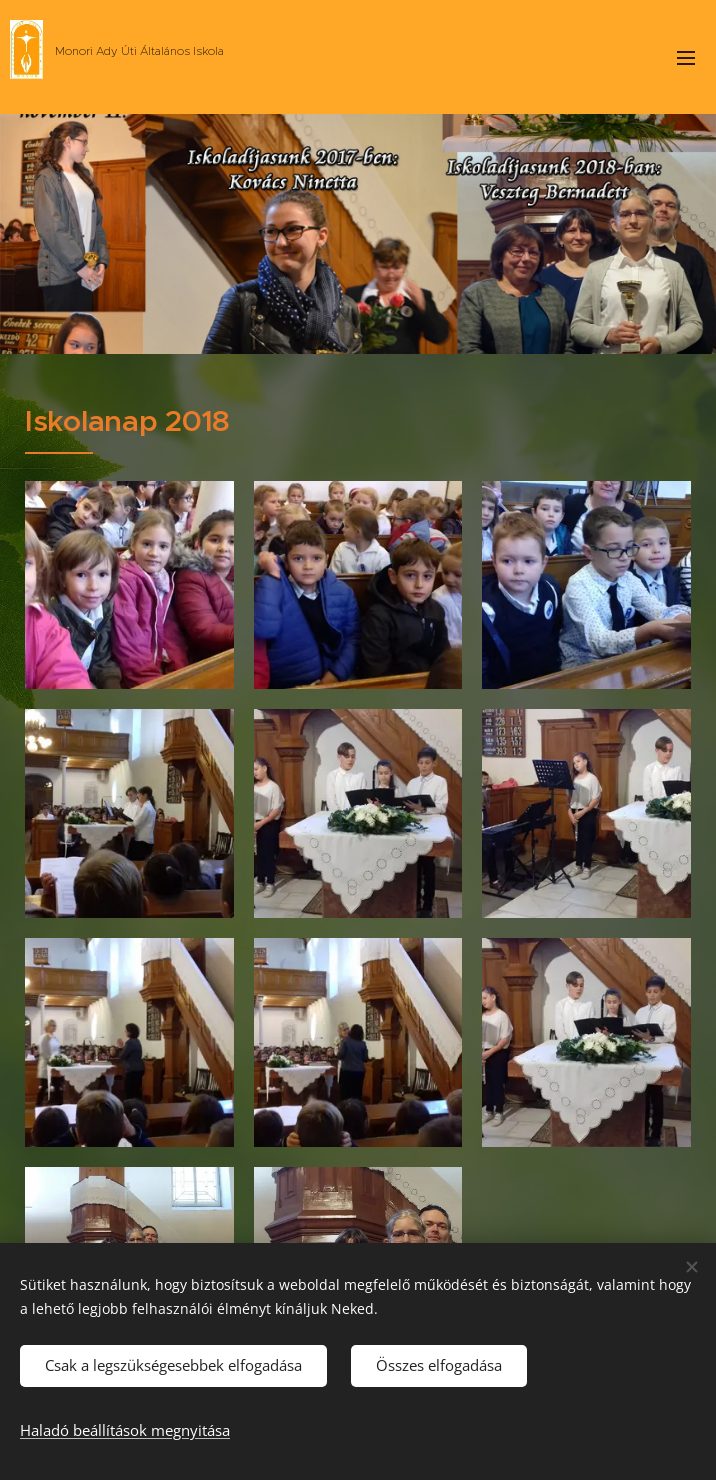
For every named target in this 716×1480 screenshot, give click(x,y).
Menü (686, 58)
